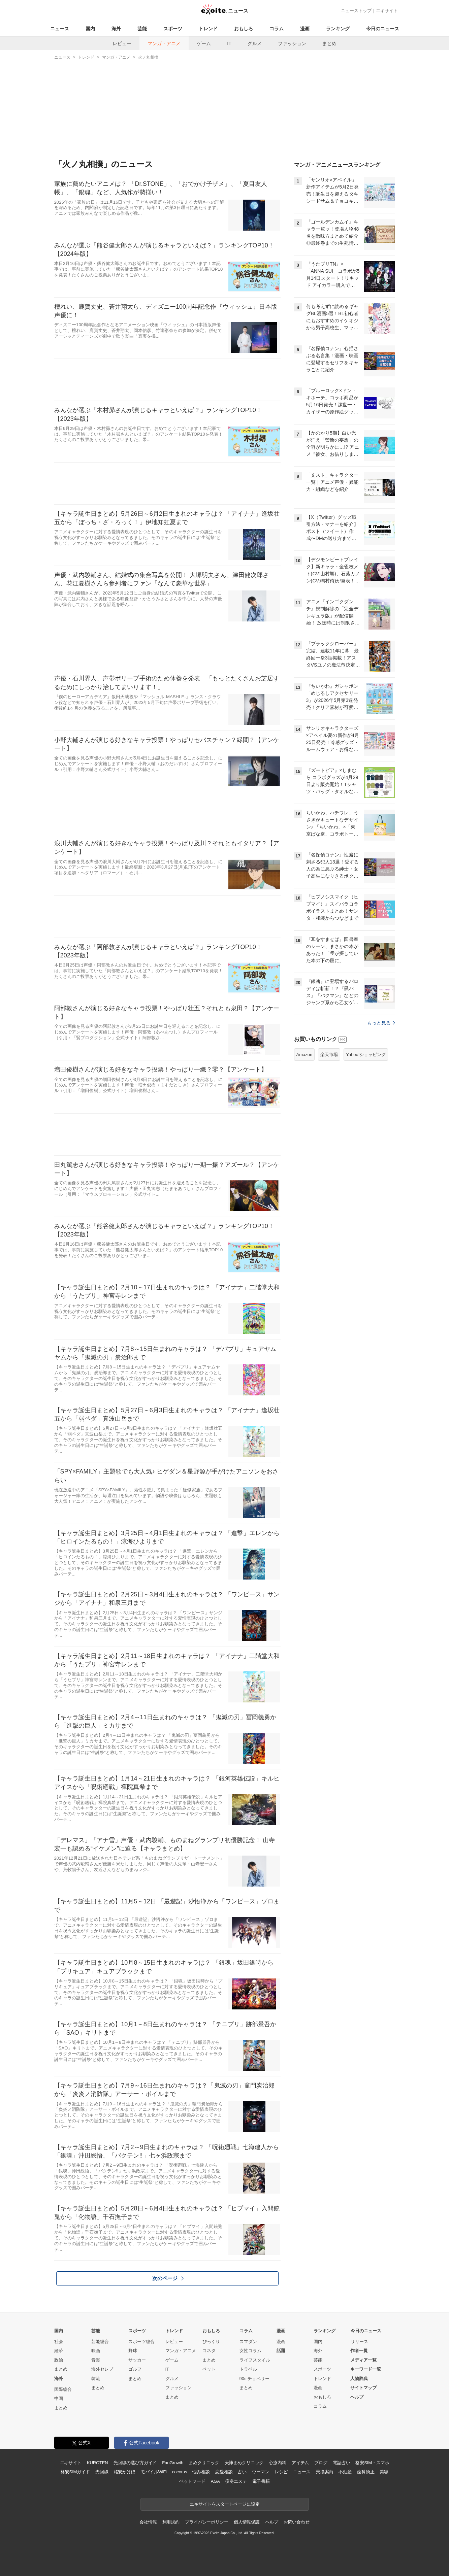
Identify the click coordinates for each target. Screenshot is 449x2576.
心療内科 (277, 2462)
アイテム (300, 2462)
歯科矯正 (365, 2471)
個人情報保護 (247, 2521)
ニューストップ (356, 10)
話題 (281, 2350)
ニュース (59, 28)
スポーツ (172, 28)
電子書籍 (260, 2481)
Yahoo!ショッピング (366, 1054)
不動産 (345, 2471)
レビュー (122, 43)
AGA (215, 2481)
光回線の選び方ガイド (135, 2462)
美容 (384, 2471)
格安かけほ (124, 2471)
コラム (276, 28)
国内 (90, 28)
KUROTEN (97, 2462)
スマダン (248, 2341)
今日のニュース (382, 28)
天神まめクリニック (244, 2462)
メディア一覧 (363, 2360)
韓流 (95, 2378)
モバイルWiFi (154, 2471)
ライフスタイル (254, 2360)
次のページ (168, 2278)
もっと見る (381, 1022)
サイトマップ (363, 2387)
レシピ (281, 2471)
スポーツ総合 (141, 2341)
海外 (116, 28)
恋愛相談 (223, 2471)
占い (242, 2471)
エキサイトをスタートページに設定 (225, 2504)
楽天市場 (329, 1054)
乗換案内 (324, 2471)
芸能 (142, 28)
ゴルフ (134, 2369)
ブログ (320, 2462)
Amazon (304, 1054)
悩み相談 (201, 2471)
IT (229, 43)
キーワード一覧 (365, 2369)
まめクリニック (204, 2462)
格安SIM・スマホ (372, 2462)
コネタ (209, 2350)
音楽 (95, 2360)
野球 (132, 2350)
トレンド (208, 28)
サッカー (137, 2360)
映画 (95, 2350)
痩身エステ (236, 2481)
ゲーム (204, 43)
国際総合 (63, 2389)
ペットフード (192, 2481)
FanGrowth (172, 2462)
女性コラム (250, 2350)
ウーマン (260, 2471)
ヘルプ (356, 2397)
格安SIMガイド (75, 2471)
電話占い (341, 2462)
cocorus (179, 2471)
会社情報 (148, 2521)
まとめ (329, 43)
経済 (58, 2350)
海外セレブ (102, 2369)
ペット (209, 2369)
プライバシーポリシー (206, 2521)
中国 (58, 2398)
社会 (58, 2341)
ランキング (338, 28)
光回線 (101, 2471)
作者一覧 (359, 2350)
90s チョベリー (254, 2378)
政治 (58, 2360)
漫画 (305, 28)
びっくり (211, 2341)
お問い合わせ (297, 2521)
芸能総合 (100, 2341)
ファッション (292, 43)
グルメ (255, 43)
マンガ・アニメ (164, 43)
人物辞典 (359, 2378)
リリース (359, 2341)
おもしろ (243, 28)
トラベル (248, 2369)
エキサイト (387, 10)
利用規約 (171, 2521)
